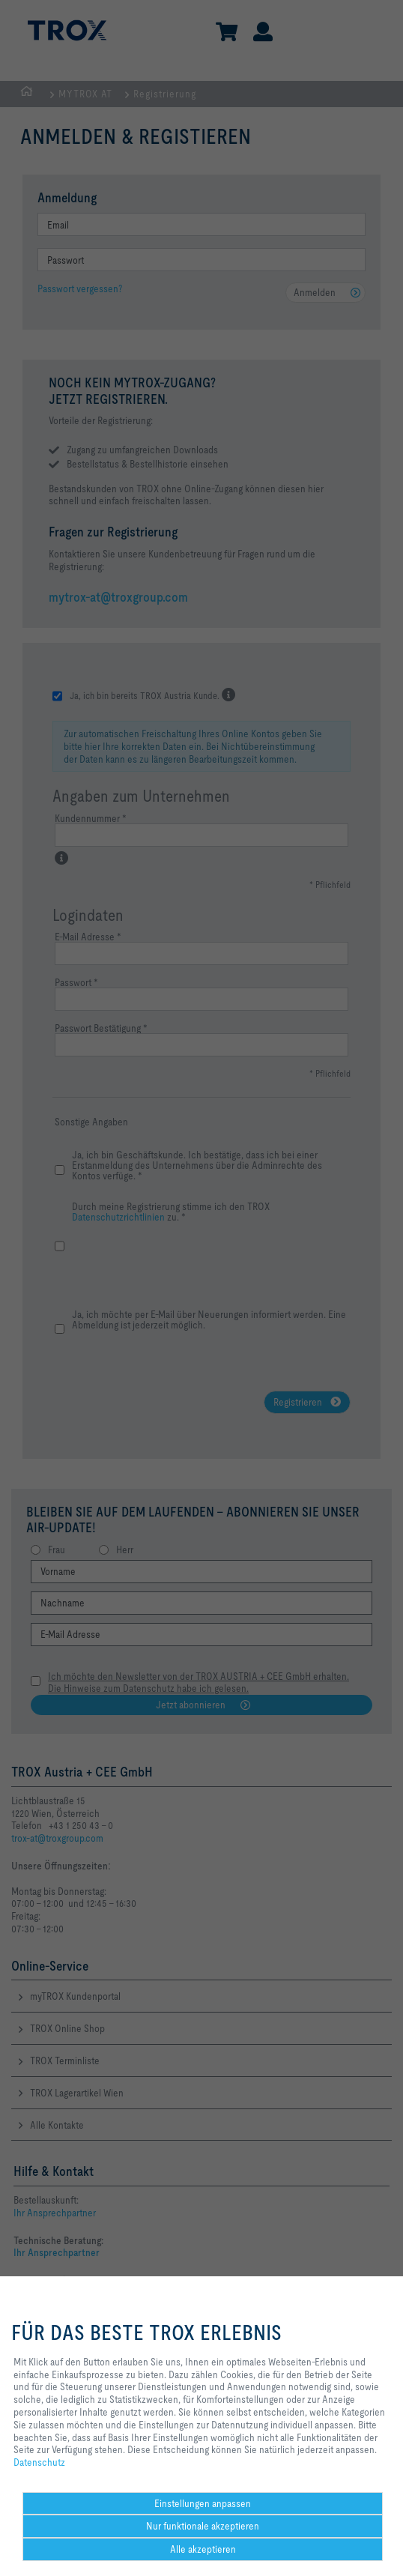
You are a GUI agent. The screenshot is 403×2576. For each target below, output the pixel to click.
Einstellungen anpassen (202, 2503)
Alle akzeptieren (203, 2549)
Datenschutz (39, 2462)
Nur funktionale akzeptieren (202, 2526)
